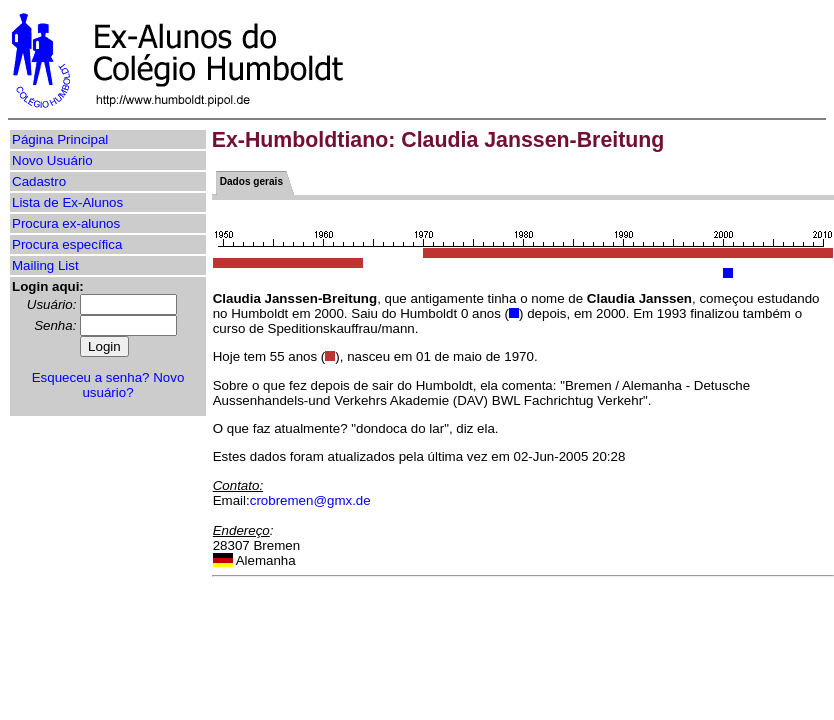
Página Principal (60, 139)
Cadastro (39, 181)
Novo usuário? (133, 385)
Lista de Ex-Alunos (67, 202)
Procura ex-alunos (66, 223)
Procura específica (67, 244)
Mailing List (45, 265)
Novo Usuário (52, 160)
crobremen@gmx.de (310, 500)
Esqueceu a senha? (91, 377)
